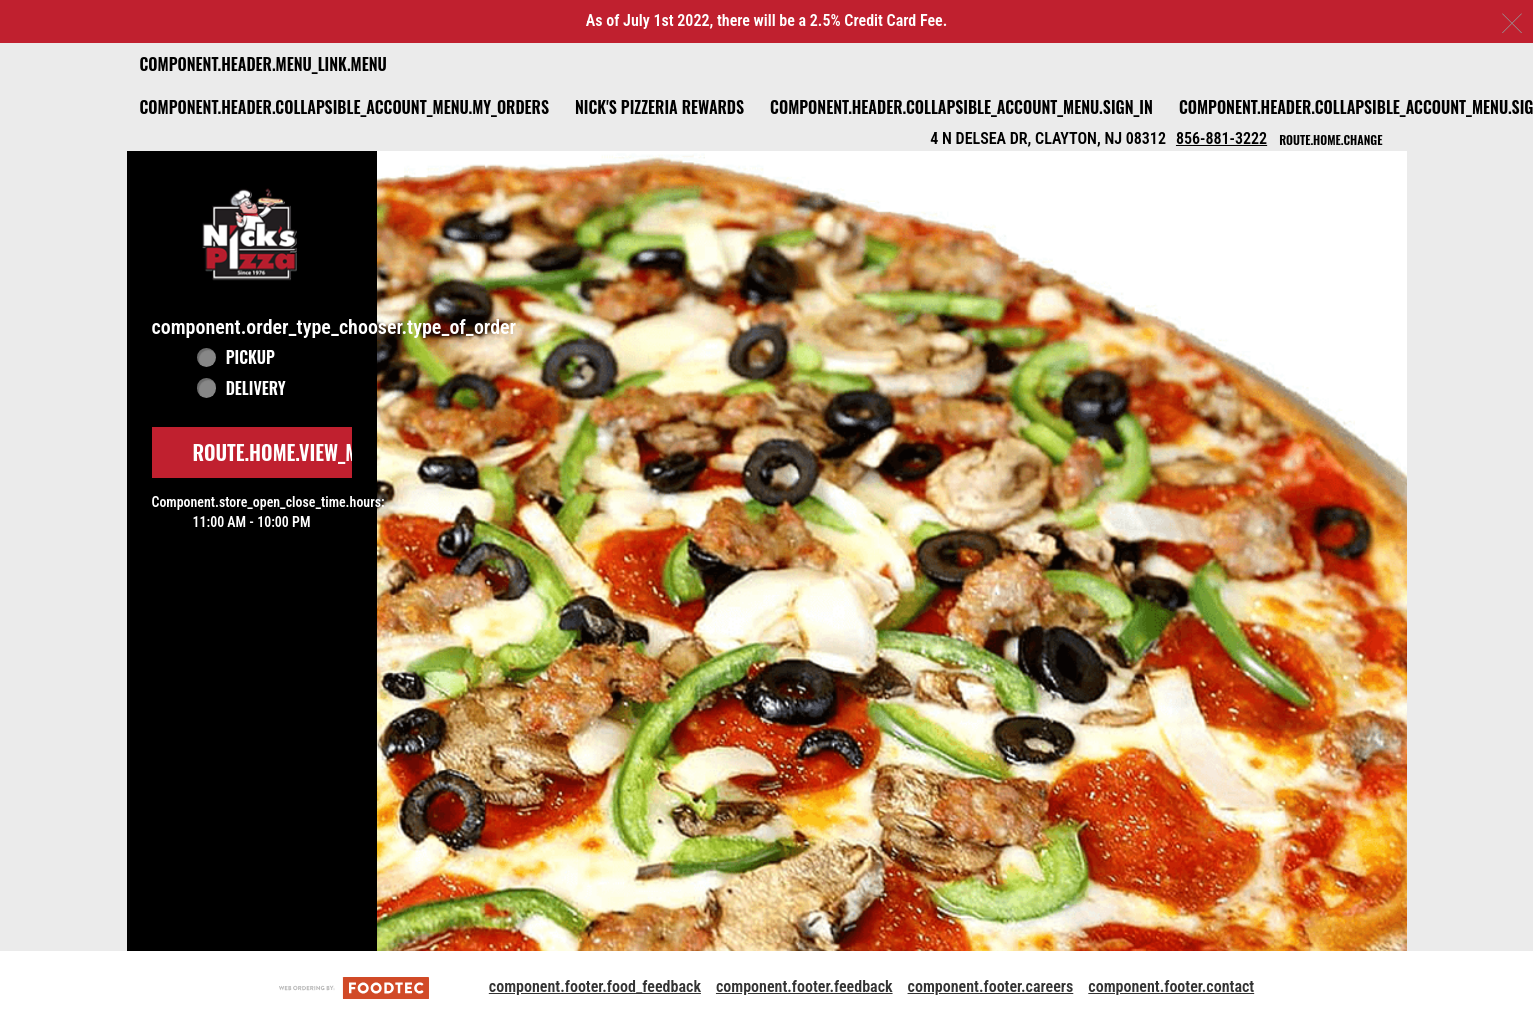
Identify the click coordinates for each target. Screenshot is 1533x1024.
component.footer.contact (1171, 986)
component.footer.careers (991, 986)
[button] (252, 231)
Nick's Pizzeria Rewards (659, 107)
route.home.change (1330, 139)
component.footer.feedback (804, 986)
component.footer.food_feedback (595, 986)
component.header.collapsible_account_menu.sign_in (961, 107)
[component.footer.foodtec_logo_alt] (354, 986)
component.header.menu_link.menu (263, 64)
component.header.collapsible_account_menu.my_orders (344, 107)
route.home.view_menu (292, 452)
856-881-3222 (1221, 138)
